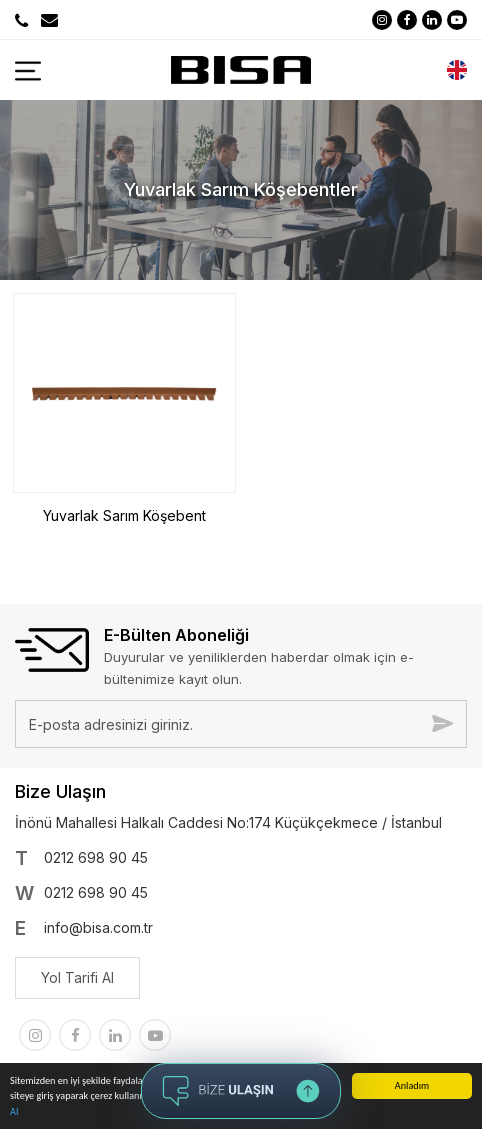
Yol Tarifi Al (77, 977)
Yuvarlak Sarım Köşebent (124, 515)
